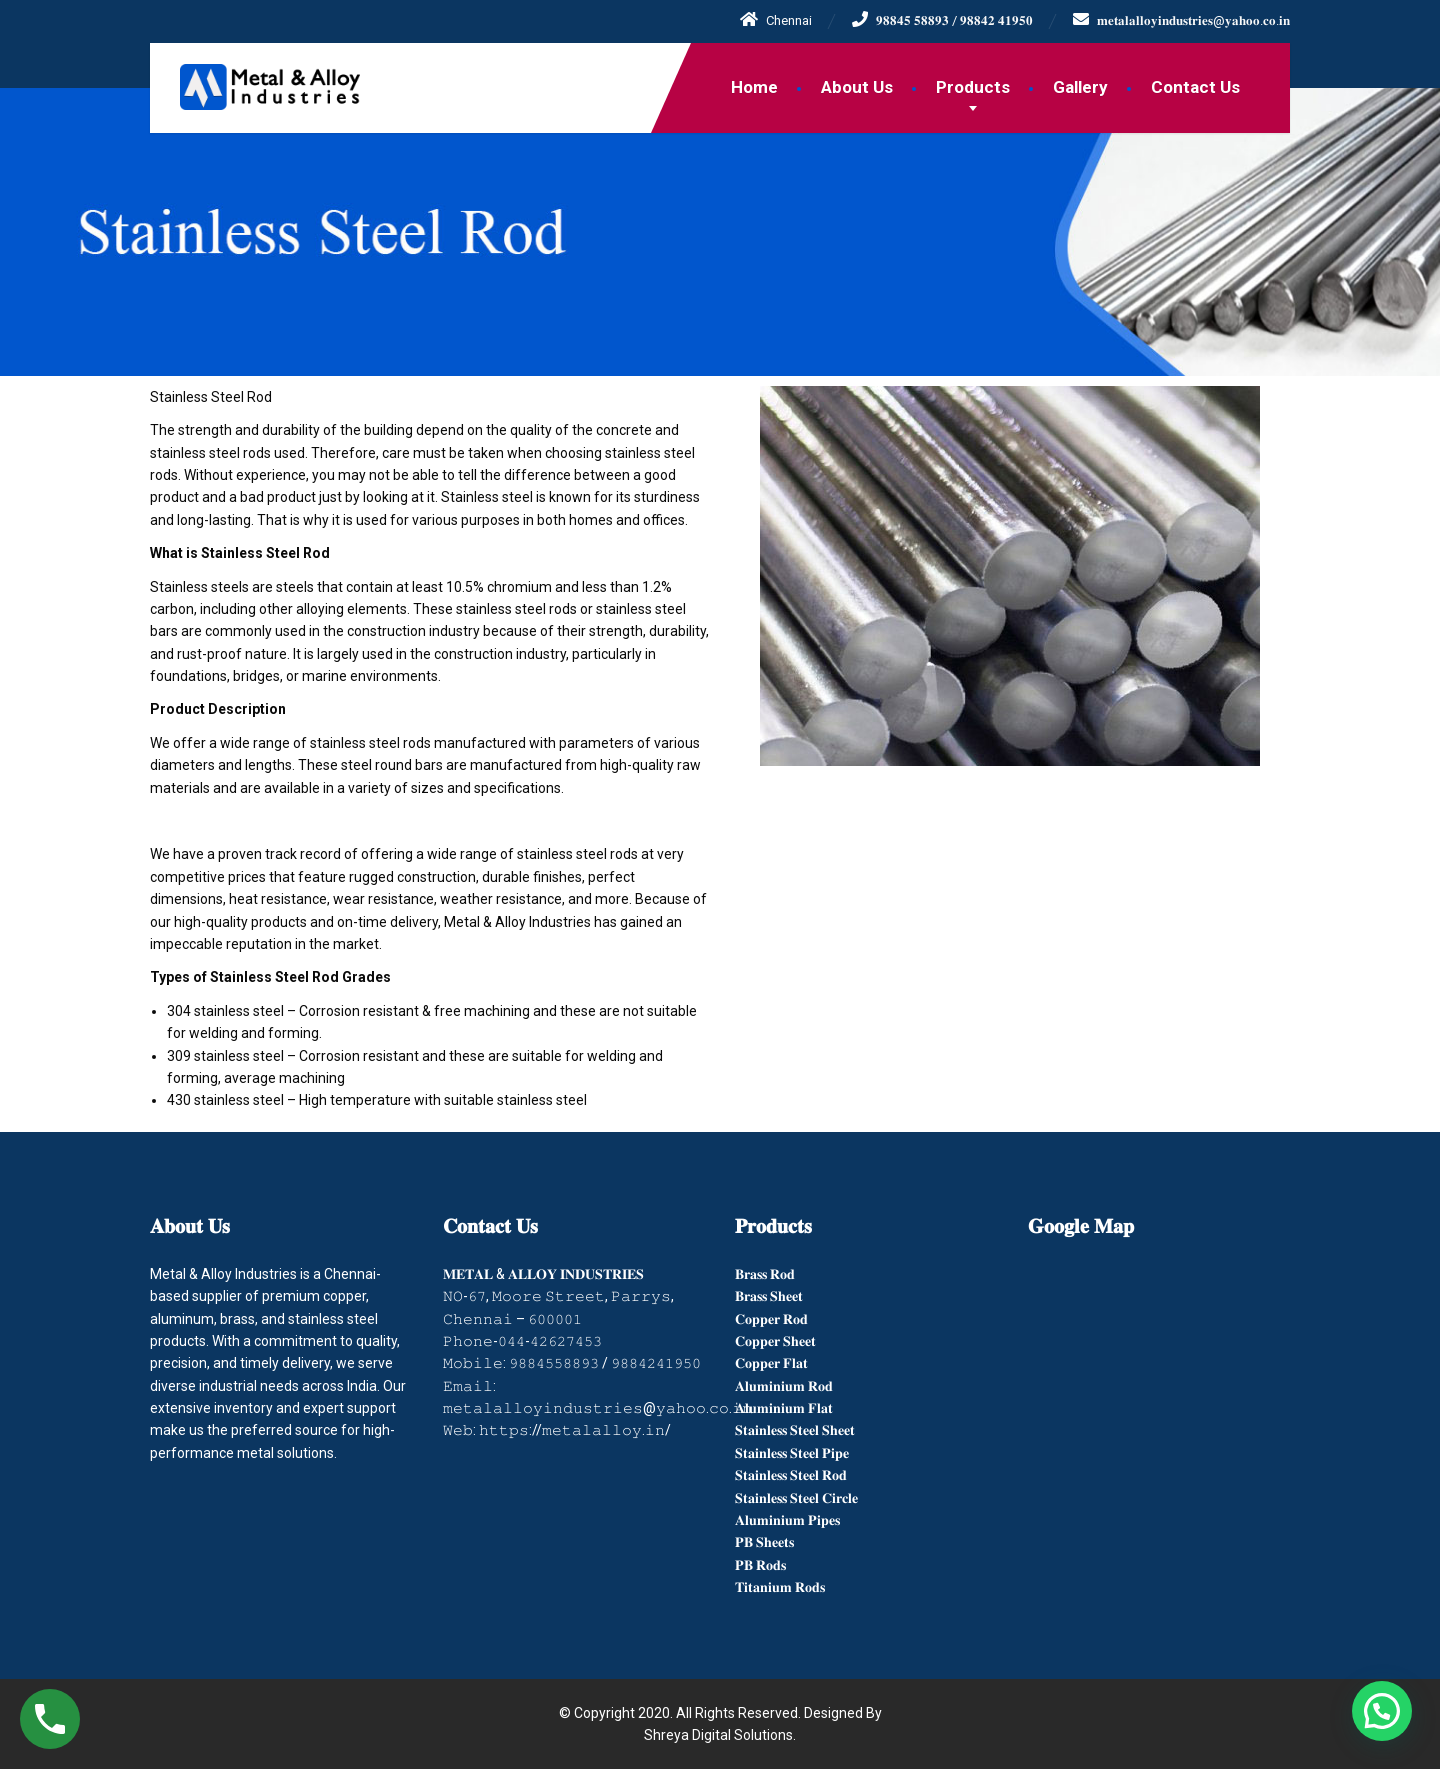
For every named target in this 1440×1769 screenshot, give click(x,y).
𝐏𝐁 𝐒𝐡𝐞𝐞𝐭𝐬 (764, 1542)
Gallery (1080, 87)
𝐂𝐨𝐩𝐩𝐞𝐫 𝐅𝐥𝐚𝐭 (771, 1363)
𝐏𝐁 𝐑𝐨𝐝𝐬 (760, 1565)
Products (973, 87)
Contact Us (1195, 87)
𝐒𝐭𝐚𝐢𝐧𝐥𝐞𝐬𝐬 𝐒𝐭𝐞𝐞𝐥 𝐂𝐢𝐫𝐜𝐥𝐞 (796, 1498)
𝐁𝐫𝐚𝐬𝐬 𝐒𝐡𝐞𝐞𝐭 (769, 1296)
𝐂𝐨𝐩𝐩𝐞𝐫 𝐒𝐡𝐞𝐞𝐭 (775, 1341)
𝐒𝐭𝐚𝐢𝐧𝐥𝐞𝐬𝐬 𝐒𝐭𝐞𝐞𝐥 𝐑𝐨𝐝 (791, 1475)
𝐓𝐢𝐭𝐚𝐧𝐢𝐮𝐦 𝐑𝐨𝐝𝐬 (780, 1587)
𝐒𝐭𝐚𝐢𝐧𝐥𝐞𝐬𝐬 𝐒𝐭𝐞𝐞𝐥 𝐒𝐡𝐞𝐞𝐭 (795, 1430)
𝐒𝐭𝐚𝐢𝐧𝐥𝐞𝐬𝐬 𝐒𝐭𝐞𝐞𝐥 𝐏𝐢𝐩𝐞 (792, 1453)
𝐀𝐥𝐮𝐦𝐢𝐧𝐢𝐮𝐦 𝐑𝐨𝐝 (784, 1386)
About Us (857, 87)
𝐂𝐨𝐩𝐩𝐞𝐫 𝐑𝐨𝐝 (771, 1319)
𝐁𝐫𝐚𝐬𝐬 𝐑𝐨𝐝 (765, 1274)
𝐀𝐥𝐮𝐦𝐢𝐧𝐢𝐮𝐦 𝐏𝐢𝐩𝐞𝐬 (787, 1520)
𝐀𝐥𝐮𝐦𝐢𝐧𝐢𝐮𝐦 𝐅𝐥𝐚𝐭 (784, 1408)
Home (754, 87)
